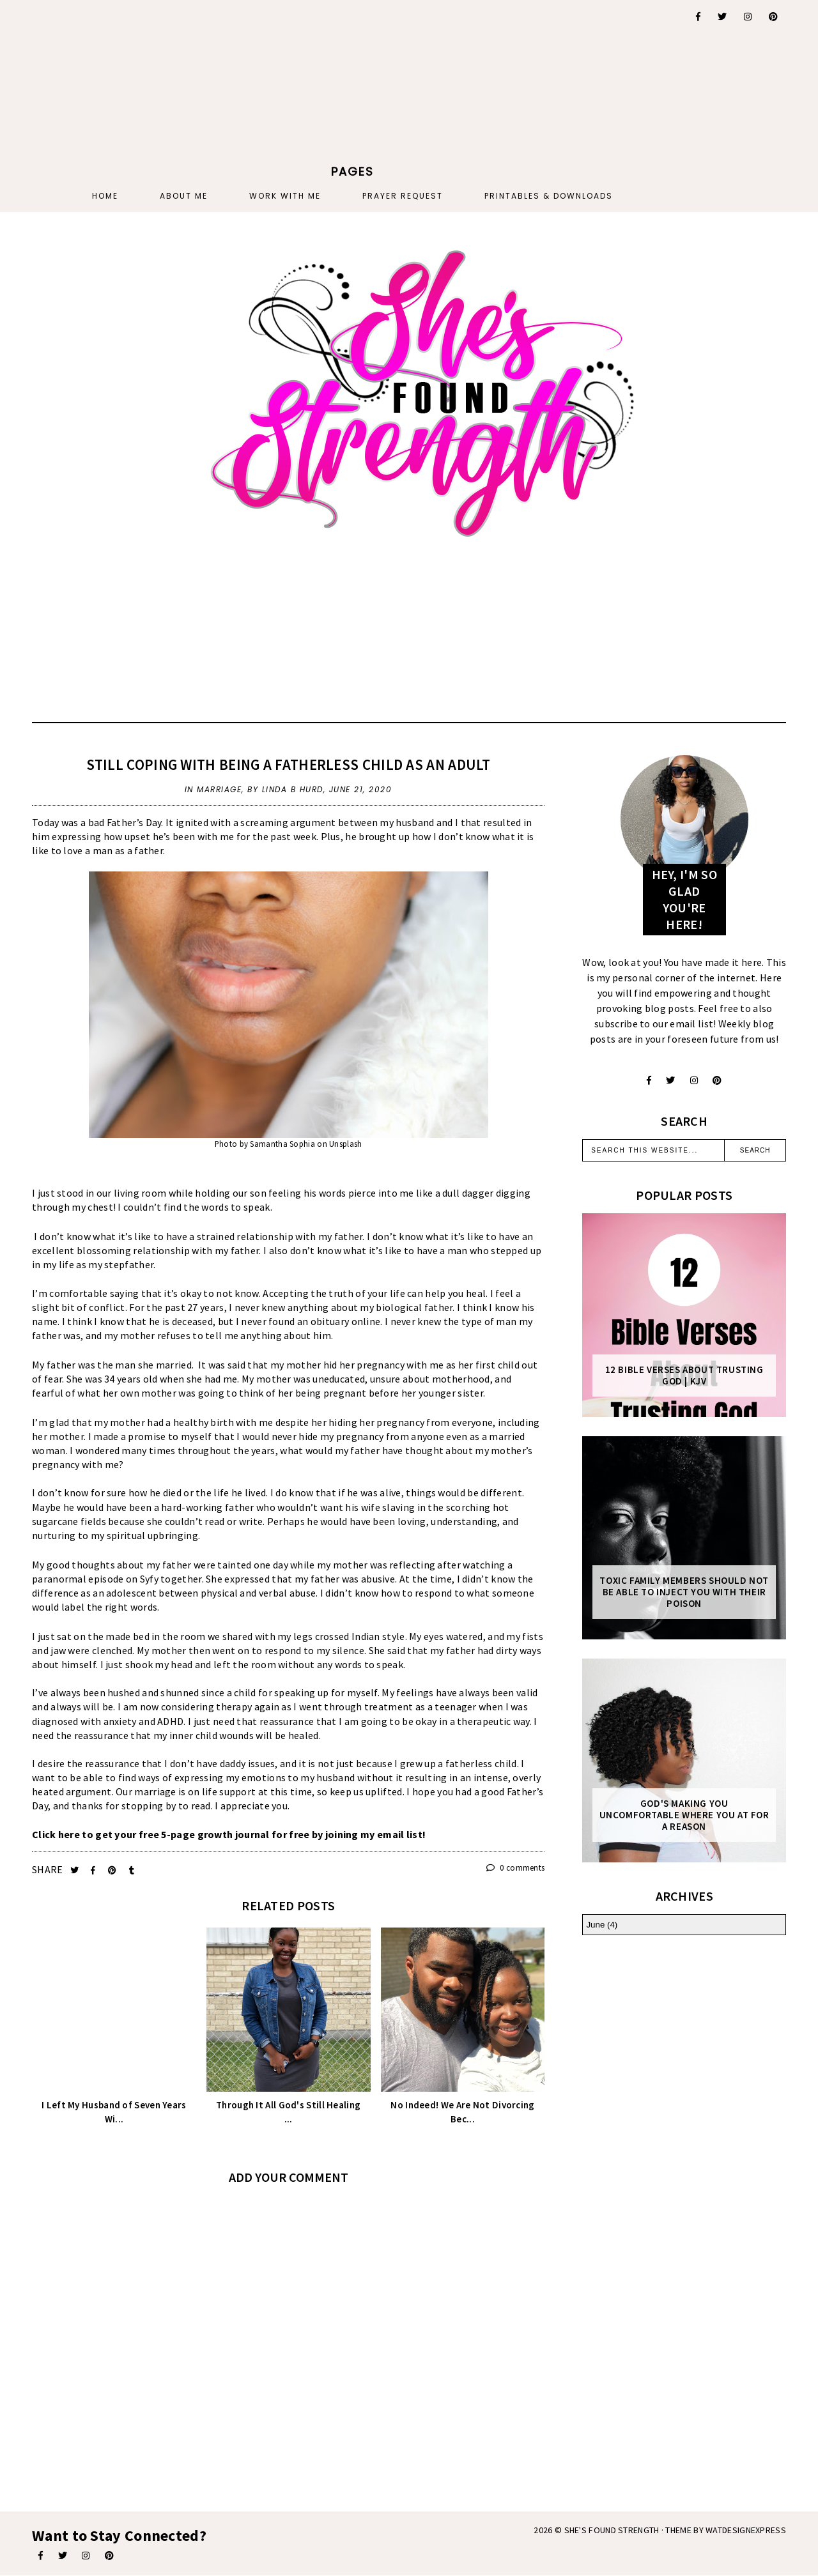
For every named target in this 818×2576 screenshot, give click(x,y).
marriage (219, 789)
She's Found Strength (612, 2530)
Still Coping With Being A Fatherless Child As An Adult (288, 764)
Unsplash (345, 1143)
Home (105, 195)
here (69, 1834)
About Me (184, 195)
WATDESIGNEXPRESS (746, 2530)
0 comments (515, 1867)
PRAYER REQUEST (402, 195)
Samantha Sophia (282, 1143)
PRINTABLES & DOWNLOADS (548, 195)
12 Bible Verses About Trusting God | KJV (684, 1375)
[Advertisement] (353, 80)
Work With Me (285, 195)
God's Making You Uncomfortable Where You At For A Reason (684, 1815)
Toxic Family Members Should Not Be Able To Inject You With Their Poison (684, 1592)
